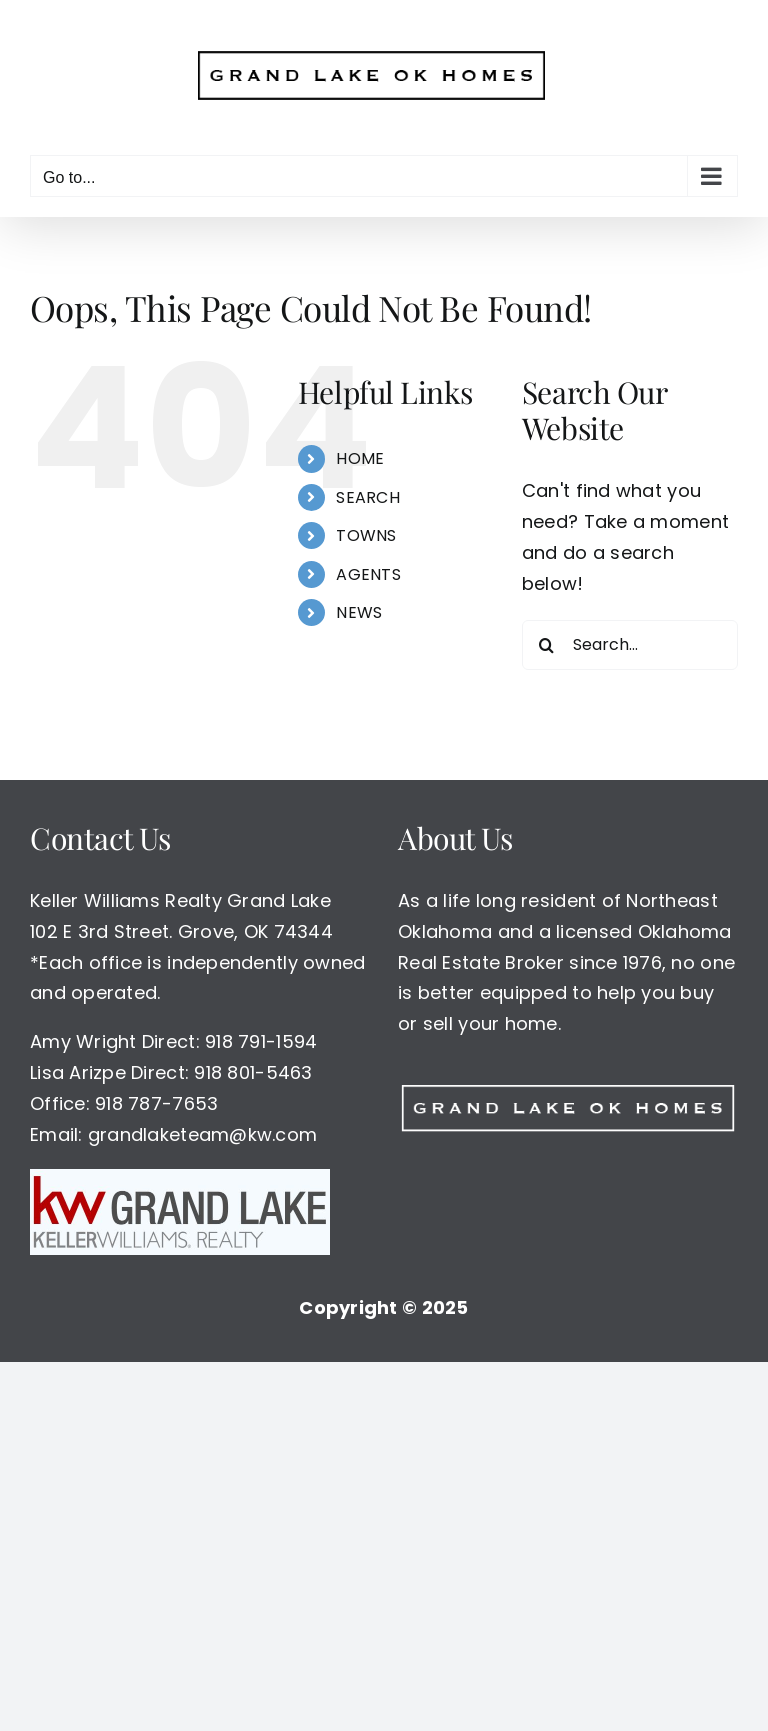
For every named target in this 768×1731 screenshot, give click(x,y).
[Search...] (630, 645)
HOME (360, 458)
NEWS (359, 612)
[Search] (547, 645)
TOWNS (366, 535)
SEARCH (368, 497)
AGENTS (368, 574)
